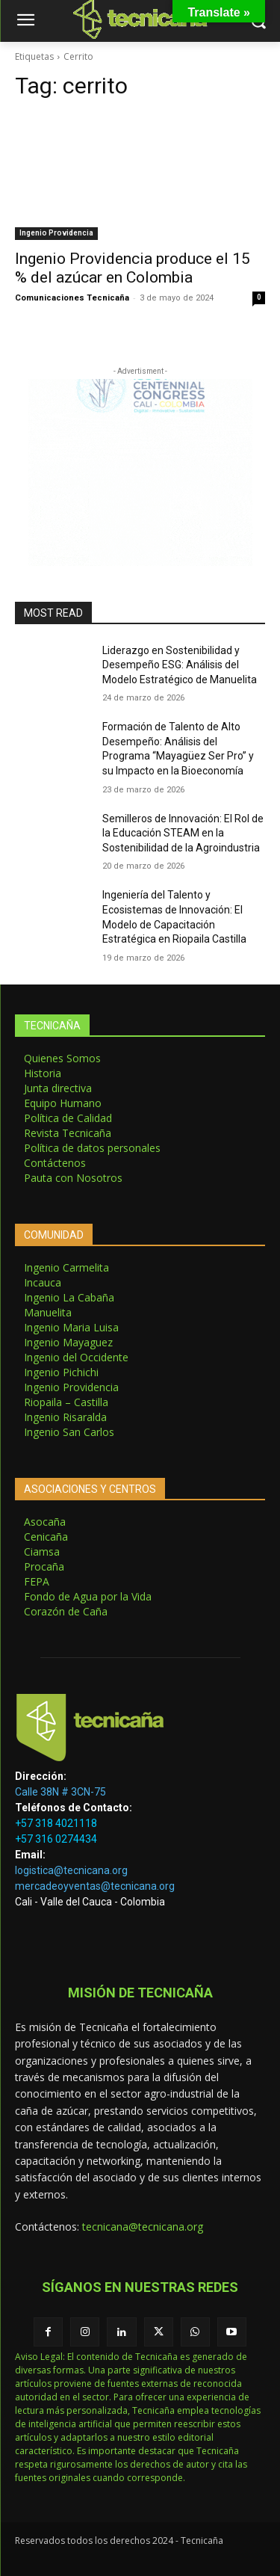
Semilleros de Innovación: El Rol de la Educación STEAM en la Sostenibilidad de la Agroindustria (183, 833)
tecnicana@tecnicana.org (142, 2226)
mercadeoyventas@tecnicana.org (95, 1886)
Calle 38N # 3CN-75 (60, 1792)
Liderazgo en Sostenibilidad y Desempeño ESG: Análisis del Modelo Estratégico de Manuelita (179, 664)
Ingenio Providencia (56, 233)
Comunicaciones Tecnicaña (72, 298)
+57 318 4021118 (56, 1823)
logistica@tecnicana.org (71, 1870)
